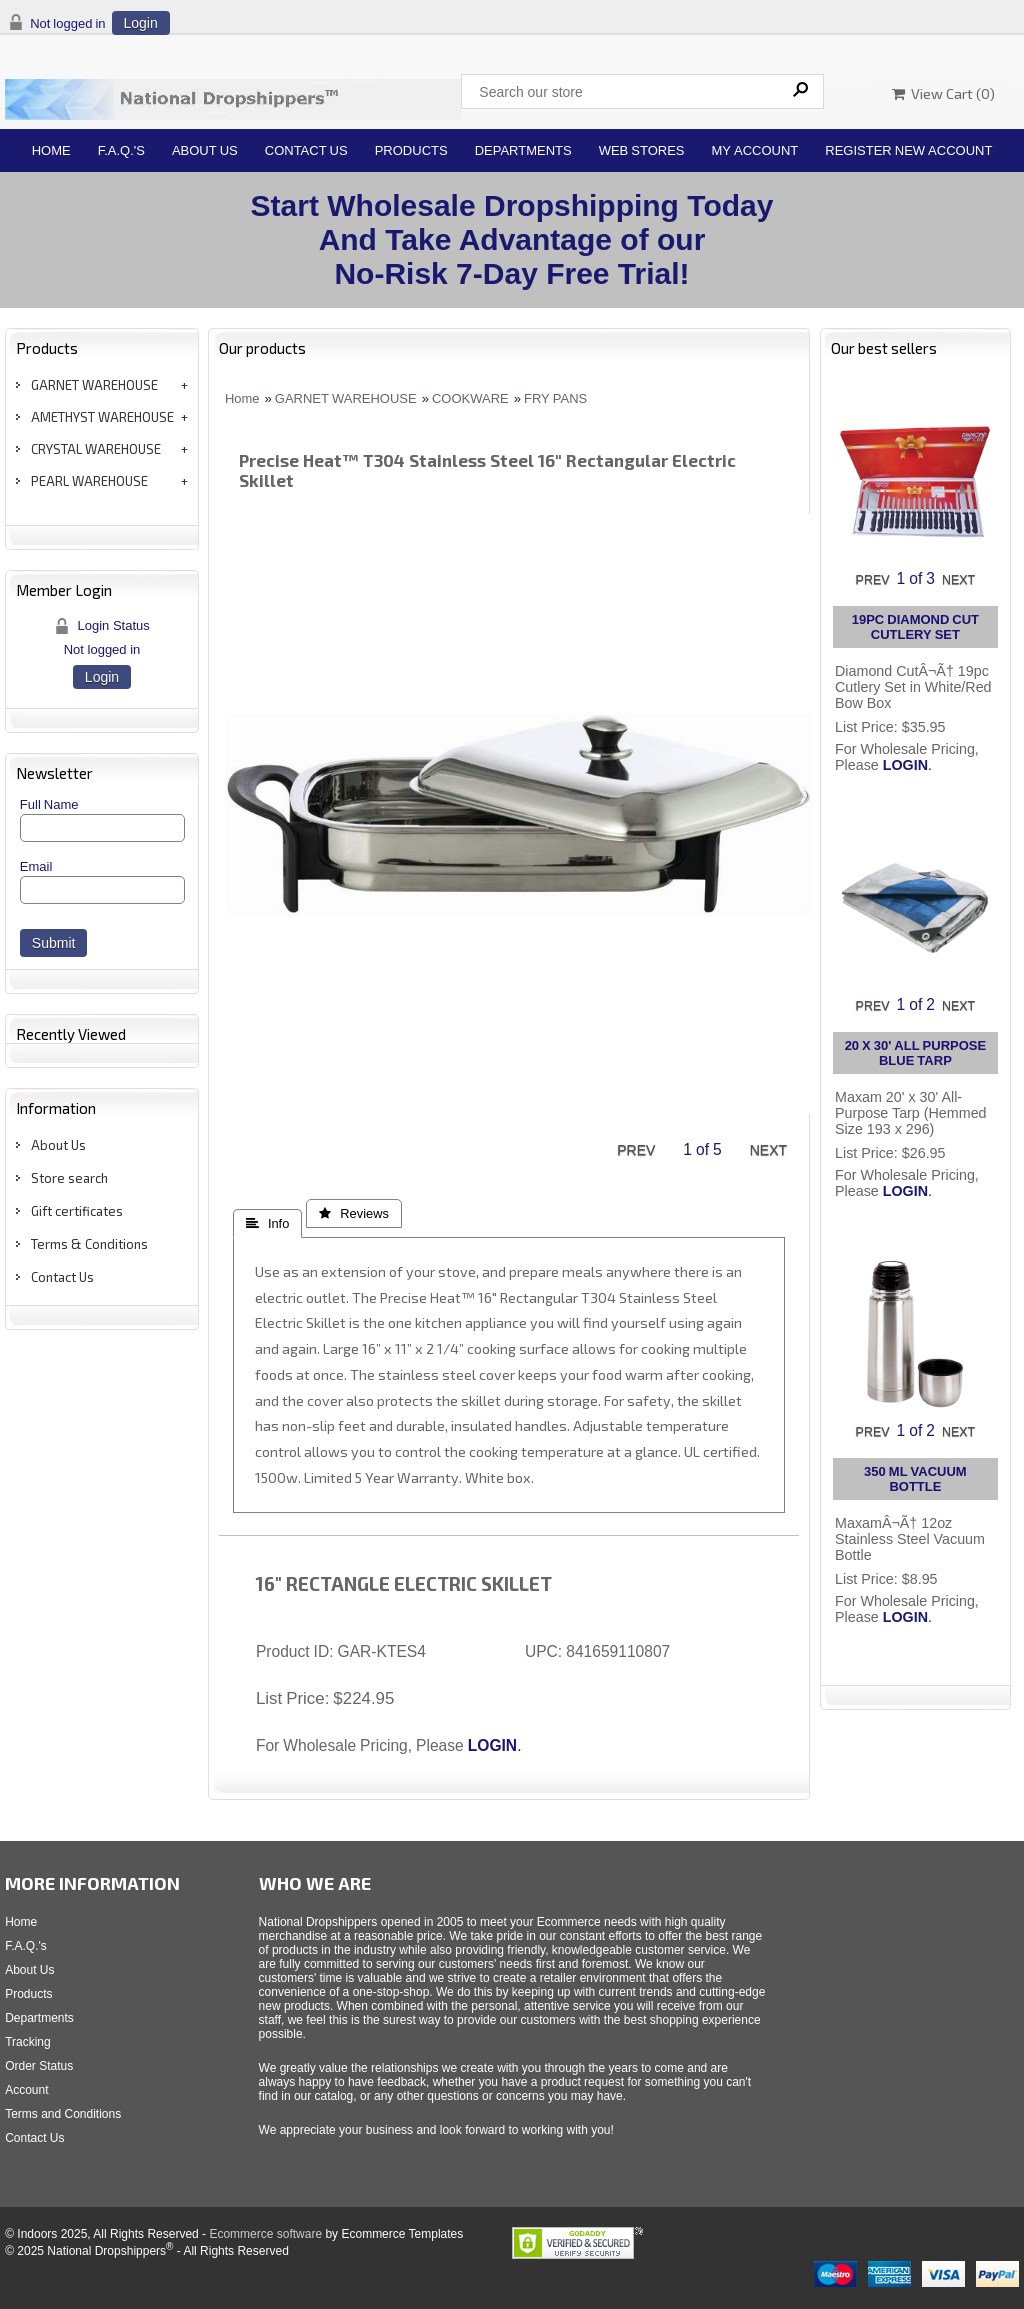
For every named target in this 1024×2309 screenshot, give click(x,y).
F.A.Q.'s (121, 150)
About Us (205, 150)
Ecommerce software (265, 2234)
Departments (523, 150)
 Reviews (354, 1213)
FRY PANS (555, 398)
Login (141, 23)
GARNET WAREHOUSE (94, 385)
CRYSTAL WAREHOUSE (96, 449)
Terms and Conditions (63, 2114)
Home (51, 150)
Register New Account (908, 150)
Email (36, 866)
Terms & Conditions (89, 1244)
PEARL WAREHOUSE (89, 481)
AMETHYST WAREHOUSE (102, 417)
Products (411, 150)
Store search (69, 1178)
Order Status (39, 2066)
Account (26, 2090)
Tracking (28, 2042)
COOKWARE (470, 398)
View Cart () (943, 93)
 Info (267, 1223)
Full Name (49, 804)
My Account (755, 150)
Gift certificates (77, 1211)
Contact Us (306, 150)
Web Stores (642, 150)
